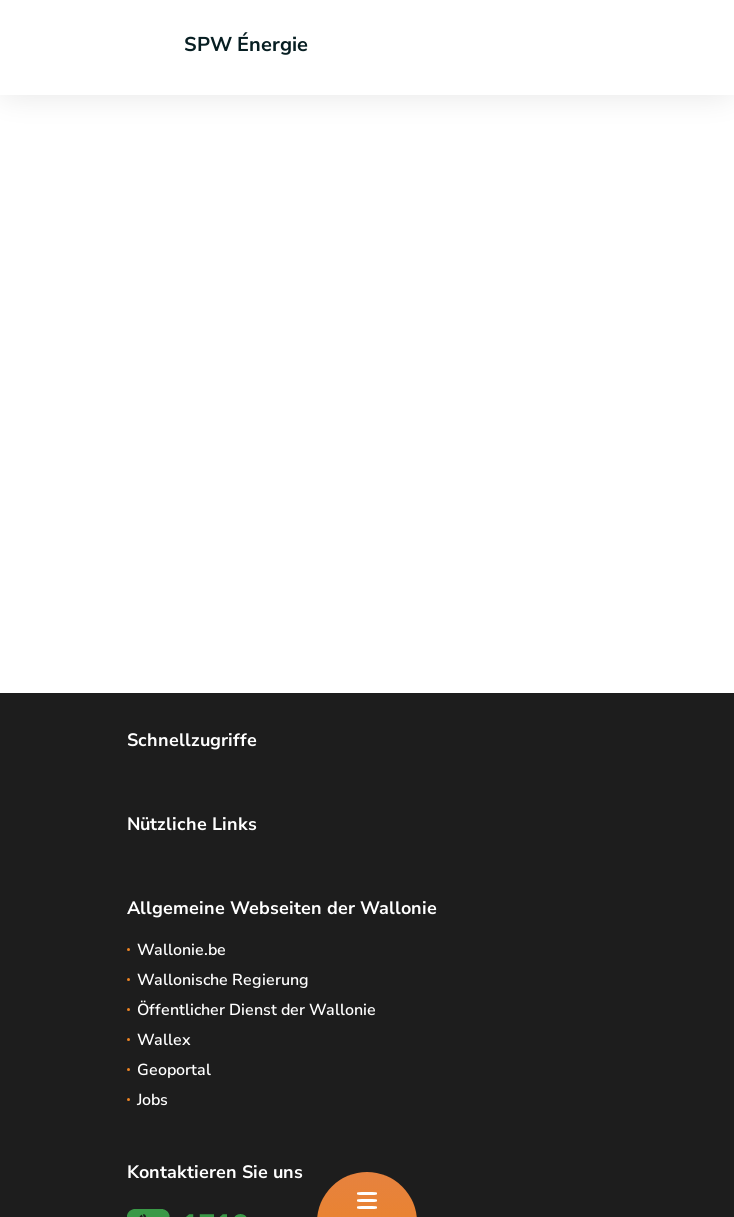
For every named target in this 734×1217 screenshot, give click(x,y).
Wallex (164, 1040)
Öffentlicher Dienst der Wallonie (256, 1010)
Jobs (152, 1100)
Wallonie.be (181, 950)
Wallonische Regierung (223, 980)
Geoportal (174, 1070)
